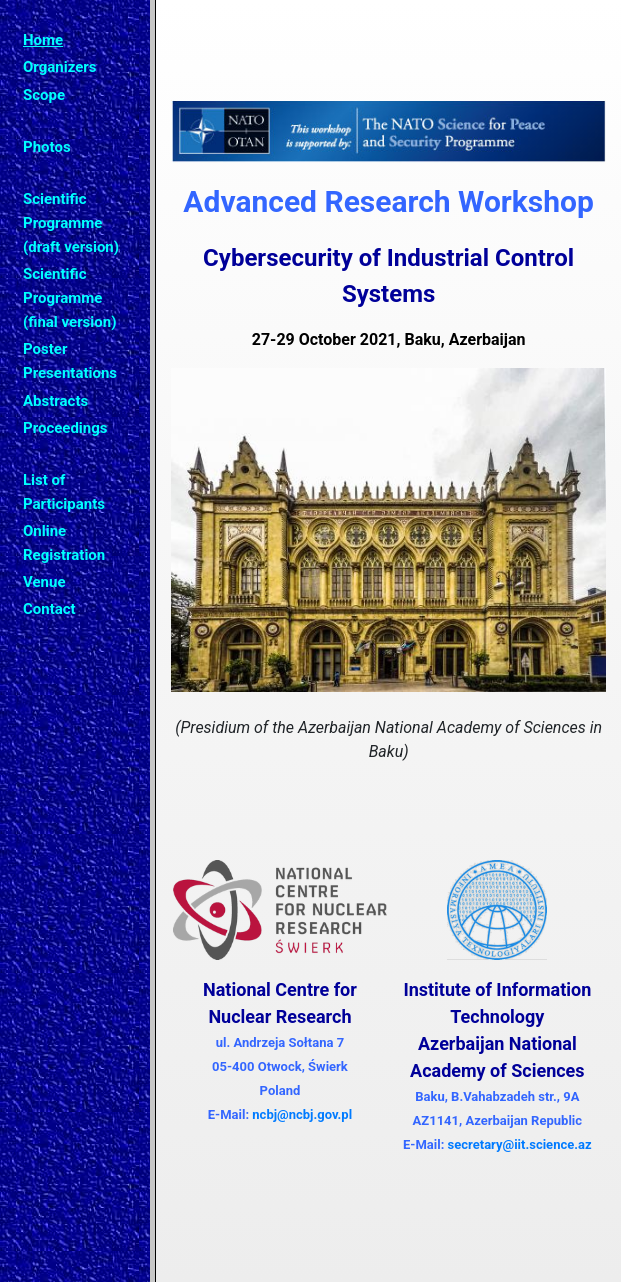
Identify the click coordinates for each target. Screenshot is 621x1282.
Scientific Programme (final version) (69, 298)
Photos (47, 147)
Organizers (59, 67)
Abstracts (55, 401)
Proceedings (65, 428)
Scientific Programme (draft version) (71, 223)
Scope (44, 95)
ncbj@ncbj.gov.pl (302, 1114)
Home (43, 40)
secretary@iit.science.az (520, 1144)
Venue (44, 582)
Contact (49, 609)
